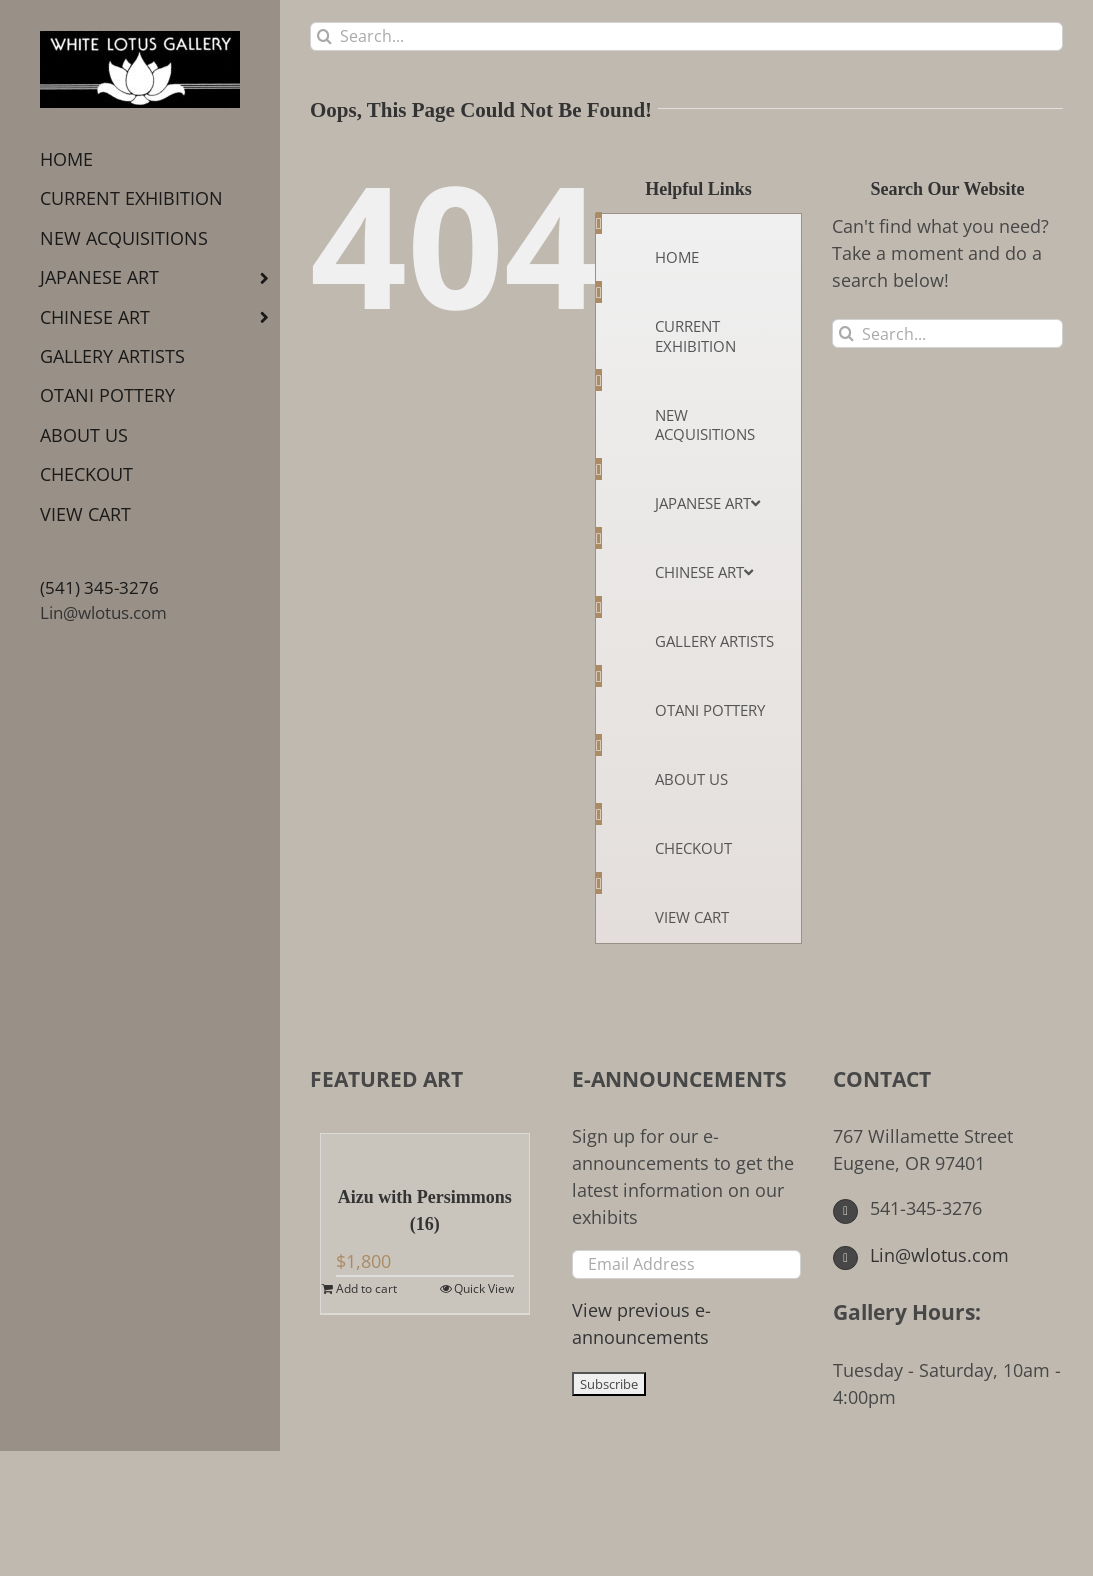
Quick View (484, 1288)
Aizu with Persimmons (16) (425, 1210)
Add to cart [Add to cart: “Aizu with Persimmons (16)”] (366, 1288)
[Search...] (686, 36)
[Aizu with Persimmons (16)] (425, 1149)
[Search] (324, 36)
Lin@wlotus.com (103, 612)
